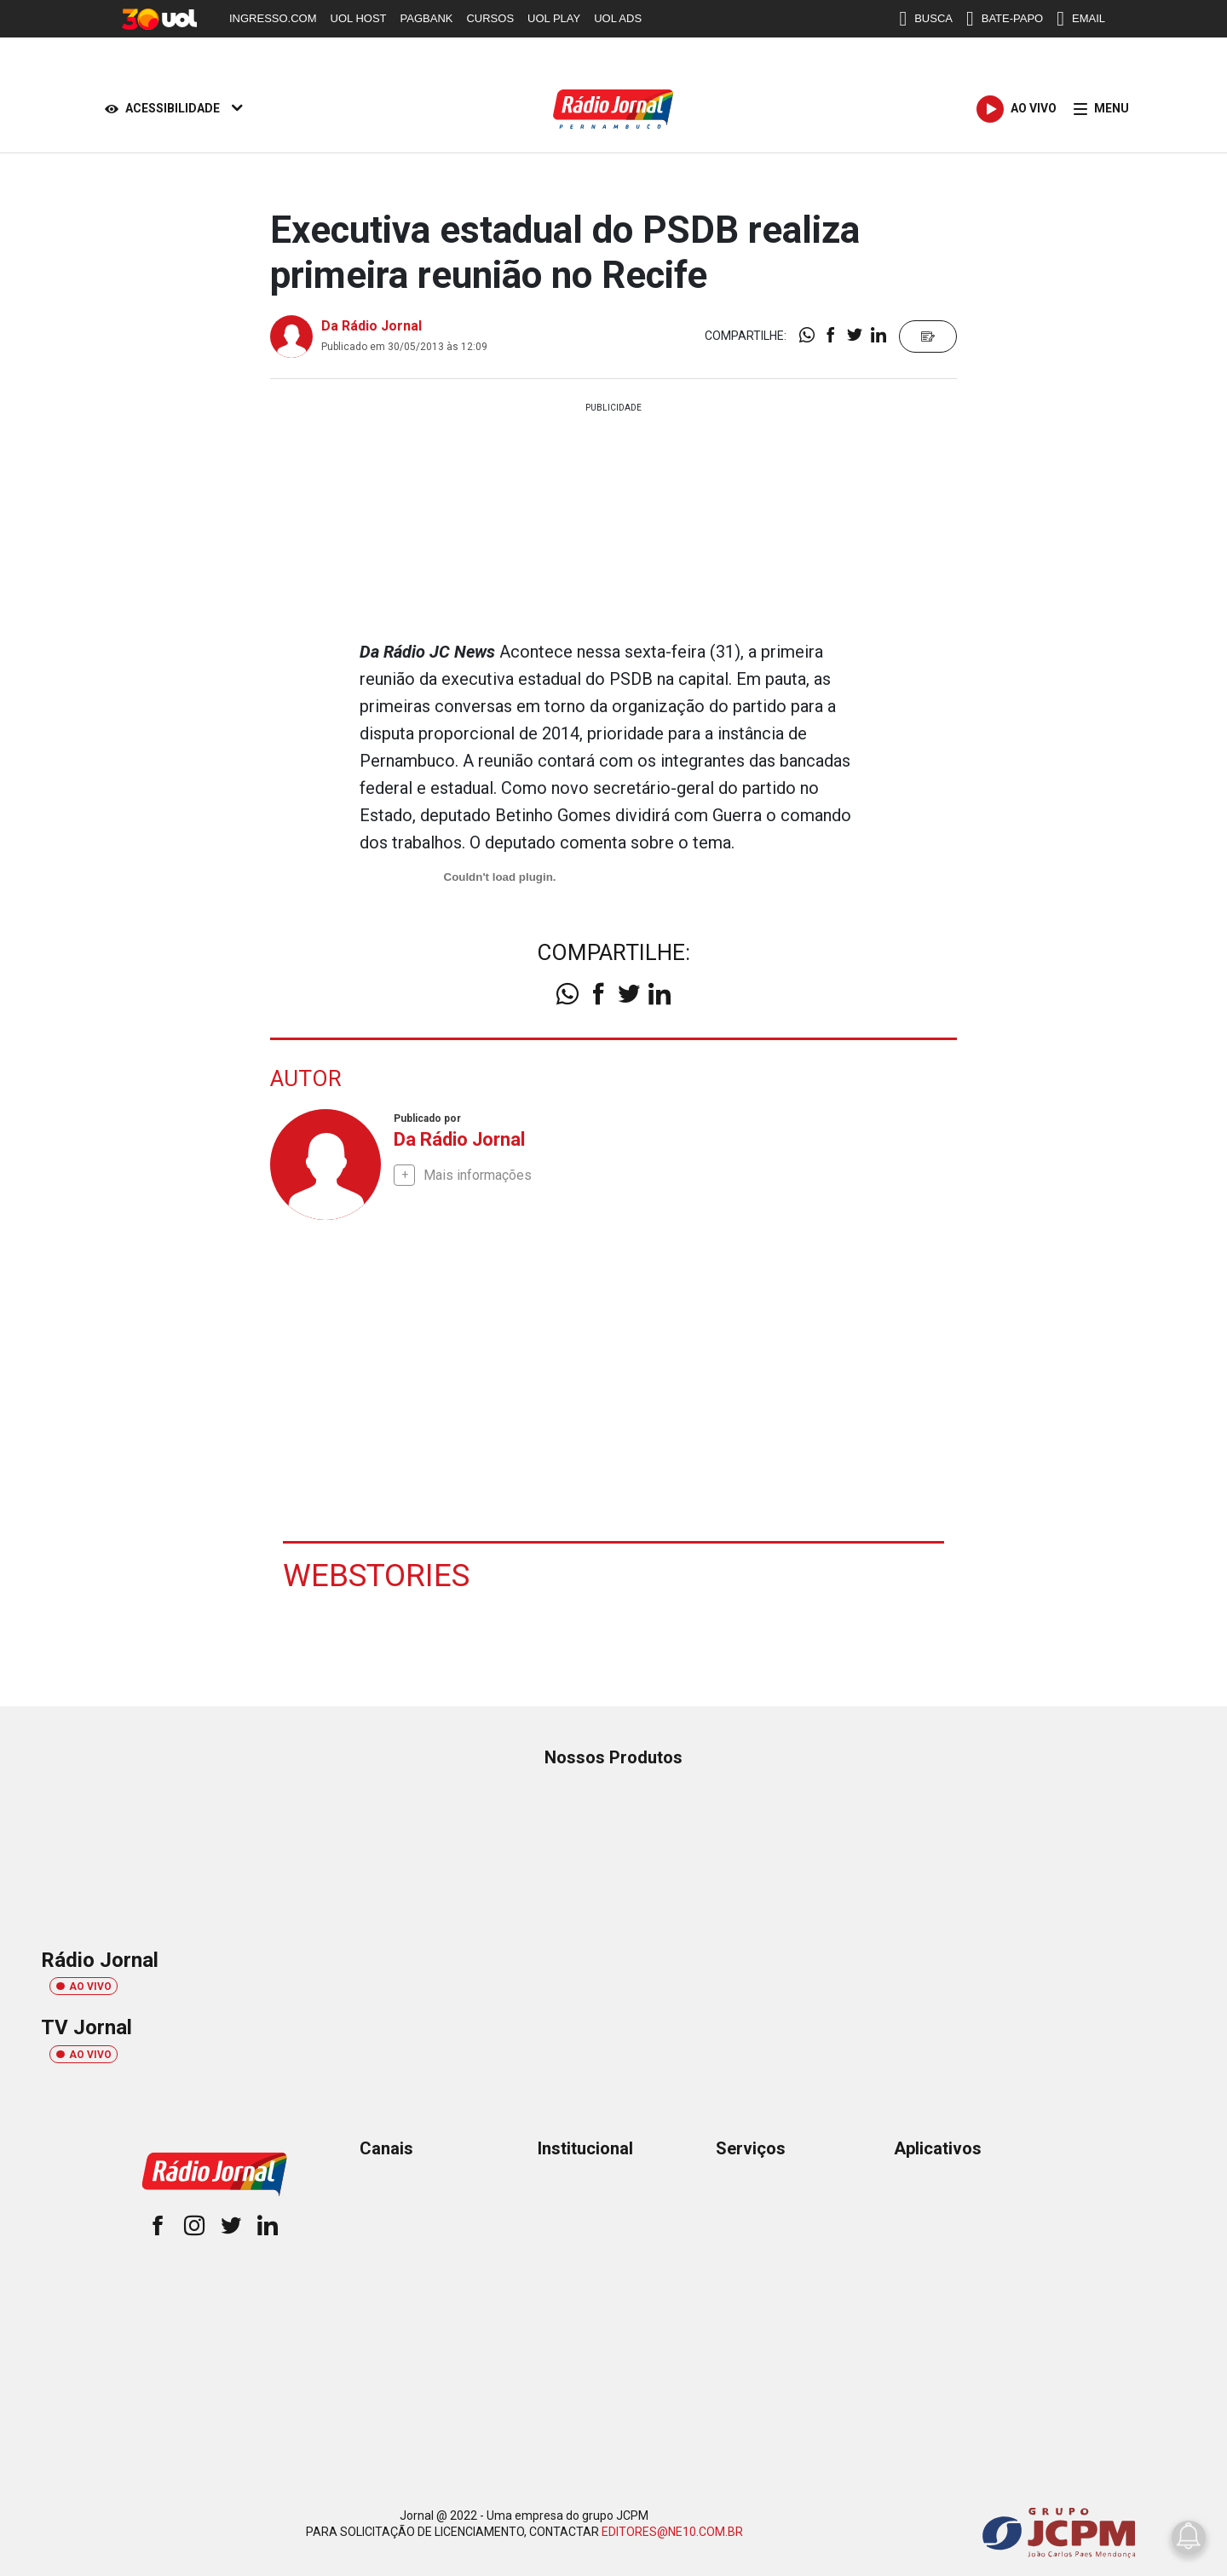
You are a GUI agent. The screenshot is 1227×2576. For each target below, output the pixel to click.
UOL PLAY (553, 18)
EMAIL (1081, 19)
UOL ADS (618, 18)
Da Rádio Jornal (371, 326)
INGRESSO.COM (273, 18)
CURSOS (490, 18)
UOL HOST (359, 18)
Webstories (378, 1574)
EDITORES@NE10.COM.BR (672, 2532)
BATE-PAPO (1004, 19)
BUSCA (926, 19)
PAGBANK (426, 18)
